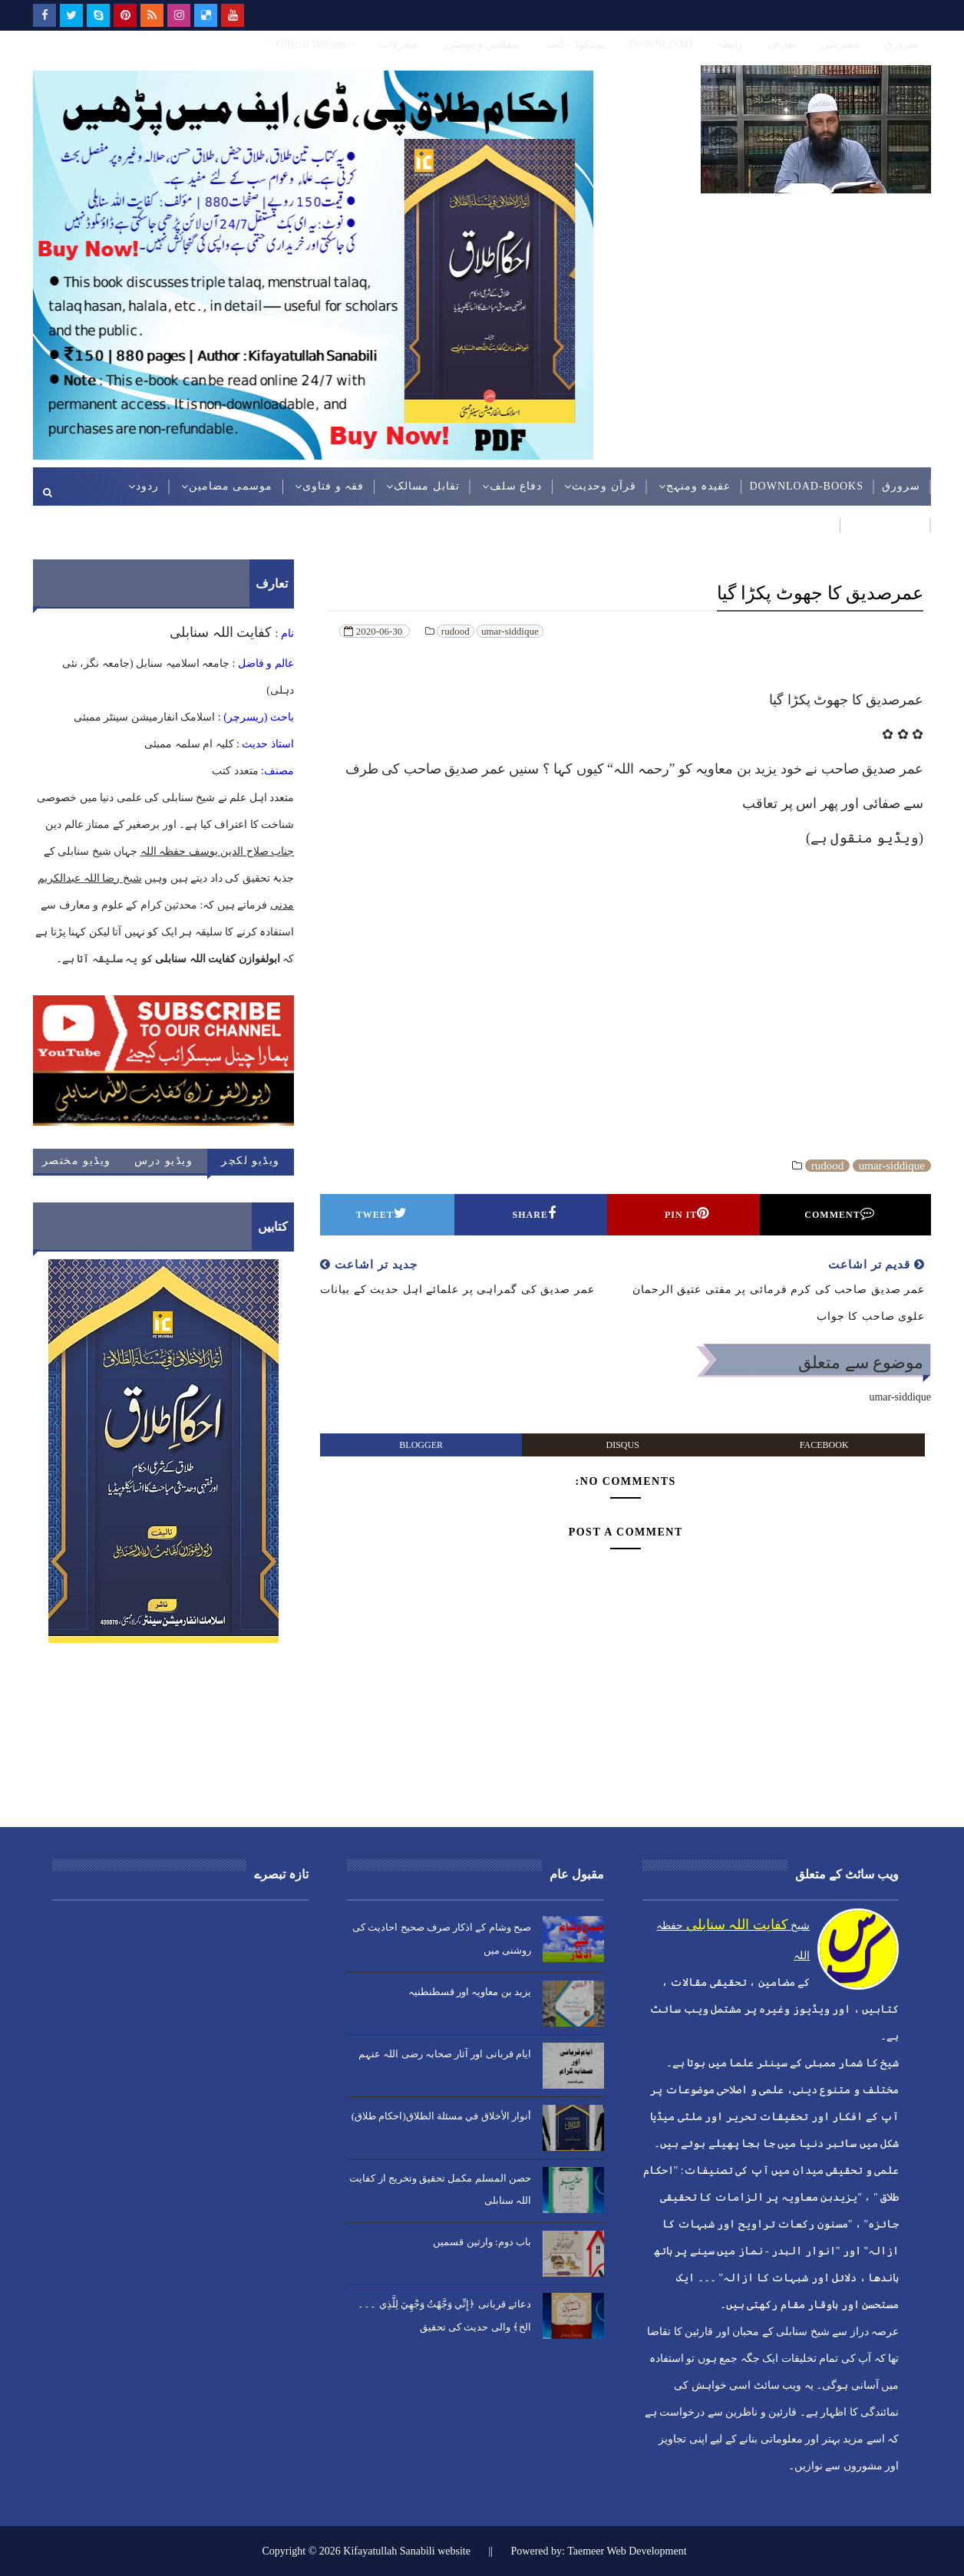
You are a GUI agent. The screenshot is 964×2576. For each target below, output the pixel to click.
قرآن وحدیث (604, 486)
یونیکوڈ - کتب (575, 44)
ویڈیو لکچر (250, 1160)
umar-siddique (510, 631)
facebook (824, 1445)
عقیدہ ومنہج (698, 486)
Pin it (687, 1213)
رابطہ (730, 44)
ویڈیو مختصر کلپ (76, 1164)
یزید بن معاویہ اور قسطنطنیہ (469, 1991)
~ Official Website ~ (310, 44)
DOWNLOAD (660, 44)
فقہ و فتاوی (333, 486)
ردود (147, 486)
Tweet (382, 1213)
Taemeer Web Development (626, 2551)
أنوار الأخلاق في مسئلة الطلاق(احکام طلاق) (441, 2116)
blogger (421, 1445)
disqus (622, 1445)
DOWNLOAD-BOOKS (806, 486)
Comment (839, 1213)
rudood (455, 631)
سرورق (901, 44)
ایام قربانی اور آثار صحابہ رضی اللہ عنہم (444, 2054)
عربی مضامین (885, 524)
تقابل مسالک (427, 486)
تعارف (782, 44)
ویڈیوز (814, 524)
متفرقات (398, 44)
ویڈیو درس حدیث (163, 1164)
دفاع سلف (516, 486)
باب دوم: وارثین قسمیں (481, 2242)
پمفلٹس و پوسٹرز (482, 44)
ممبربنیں (840, 44)
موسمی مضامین (231, 486)
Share (534, 1213)
